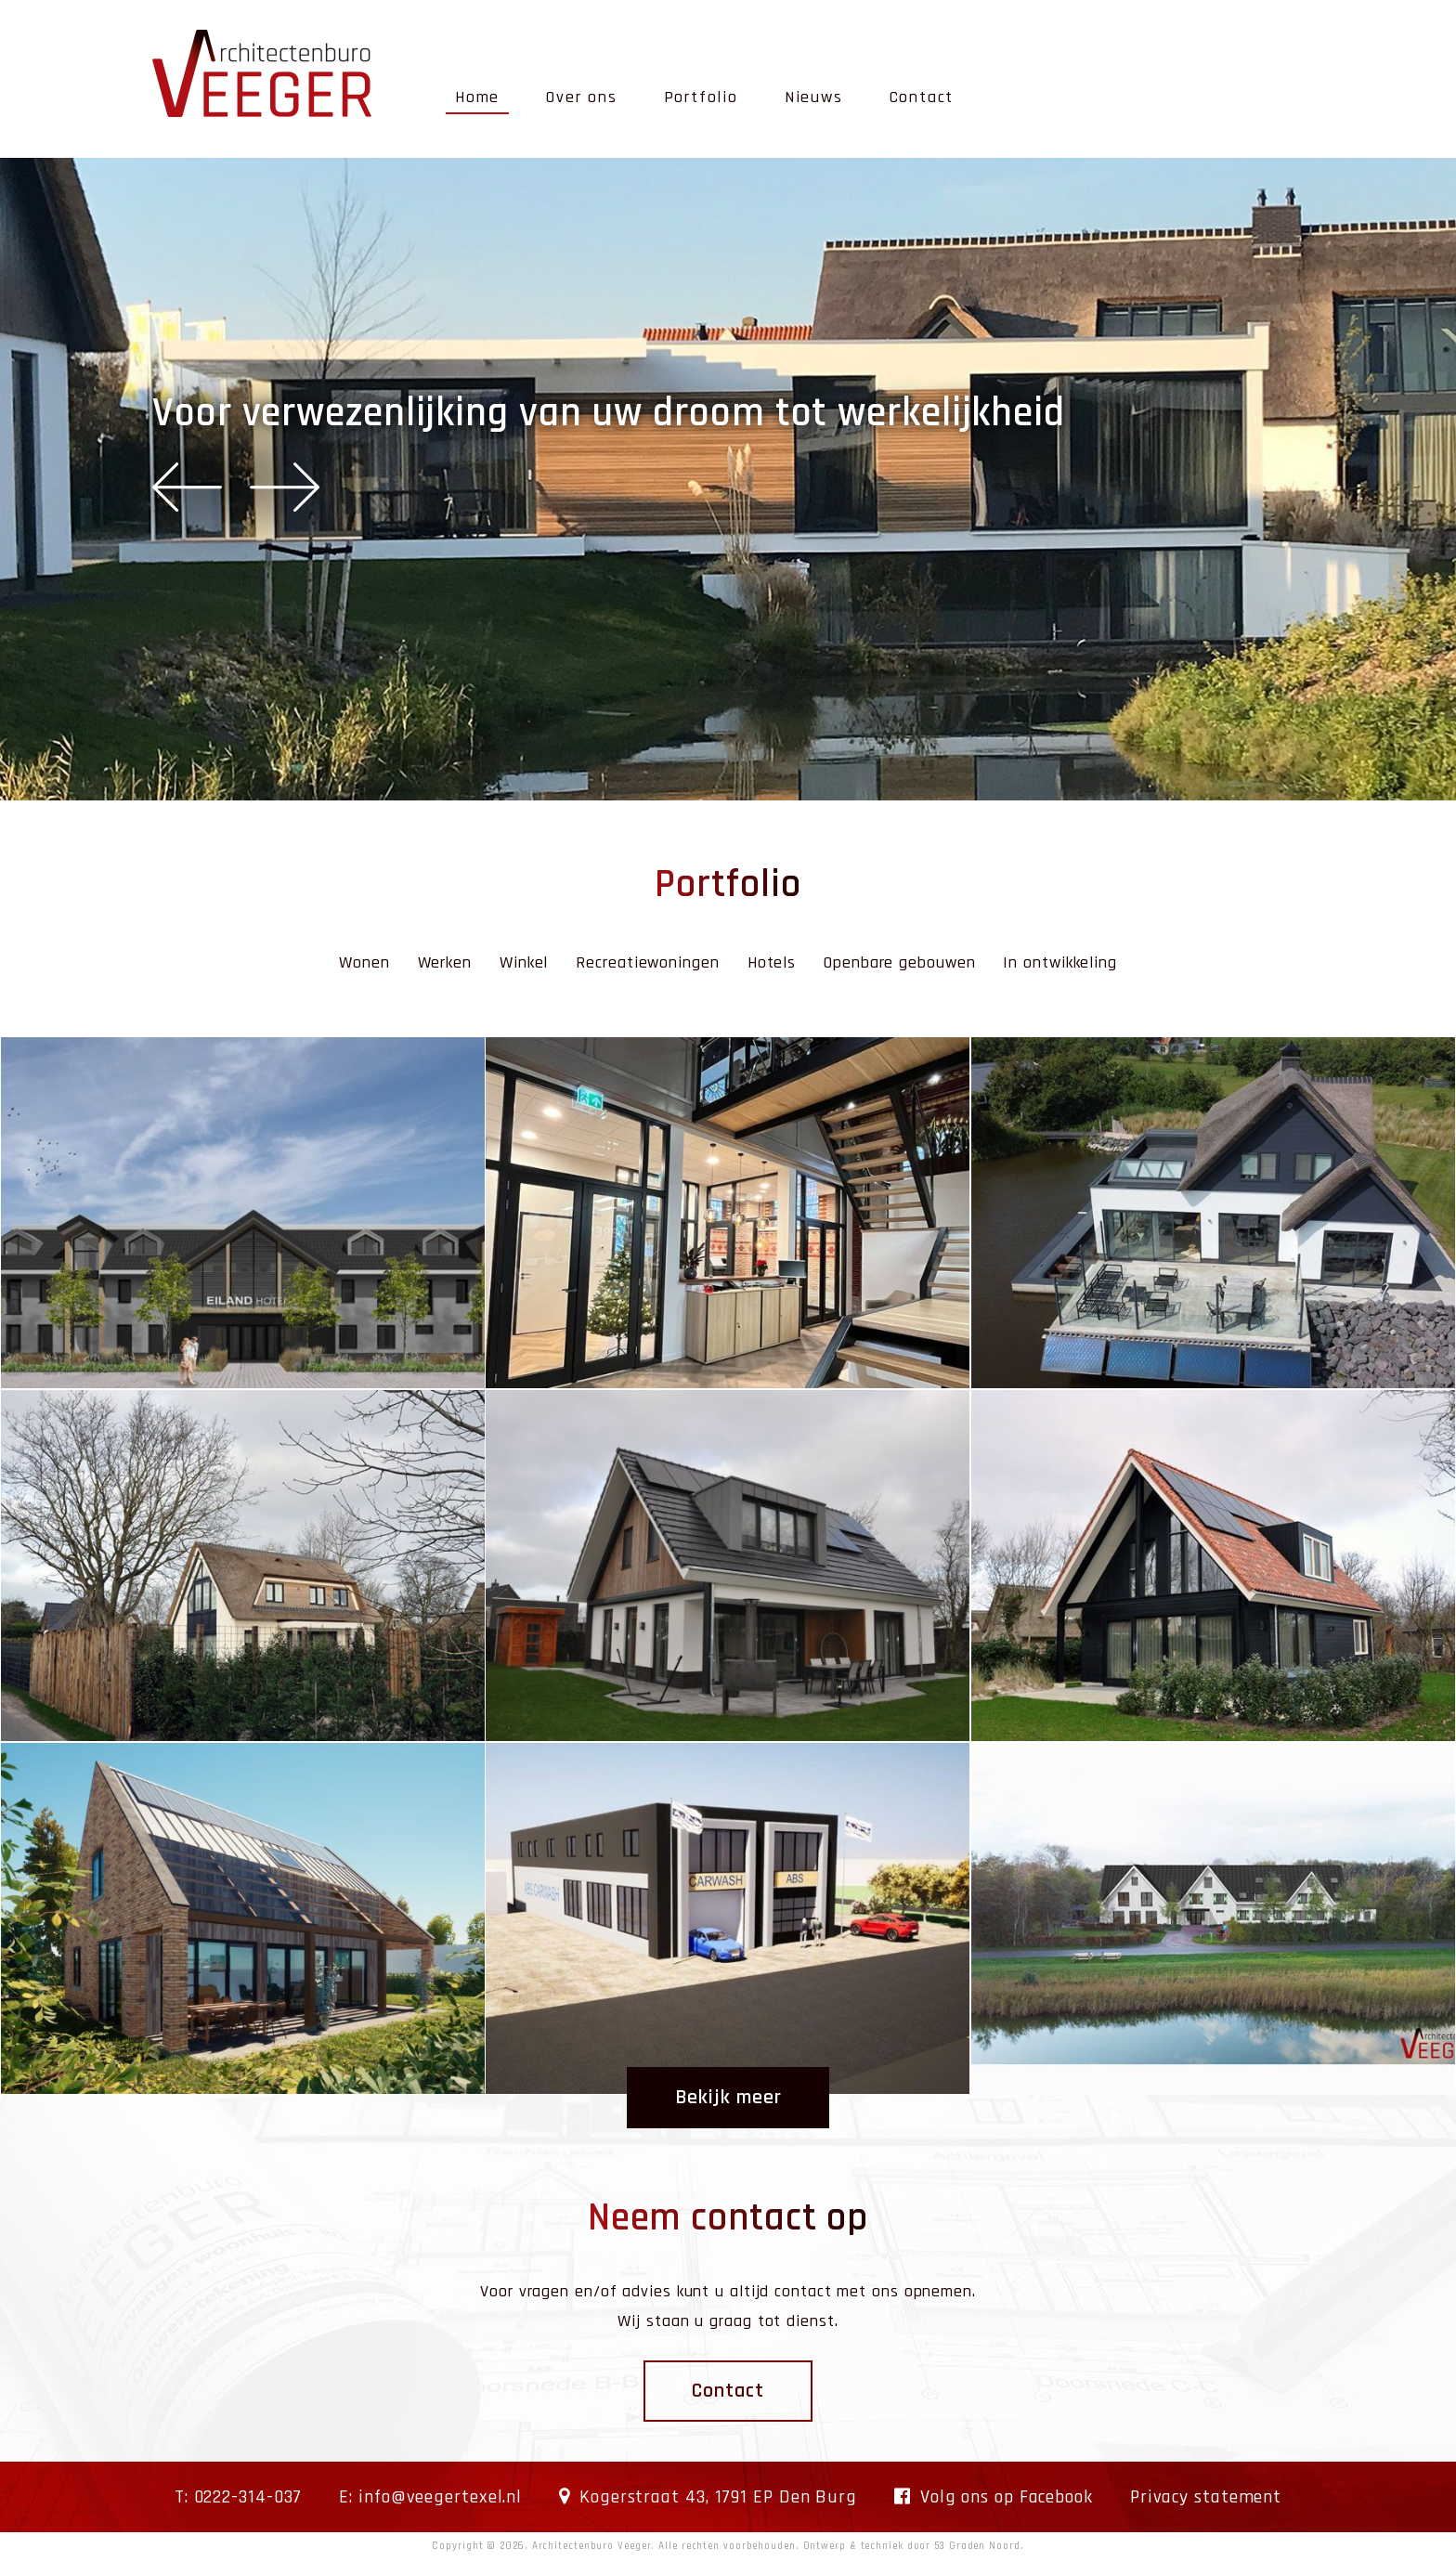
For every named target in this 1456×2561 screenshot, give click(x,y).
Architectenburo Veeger (592, 2546)
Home (477, 97)
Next (284, 487)
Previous (187, 487)
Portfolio (701, 97)
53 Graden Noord (977, 2546)
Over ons (581, 97)
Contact (922, 97)
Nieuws (814, 97)
